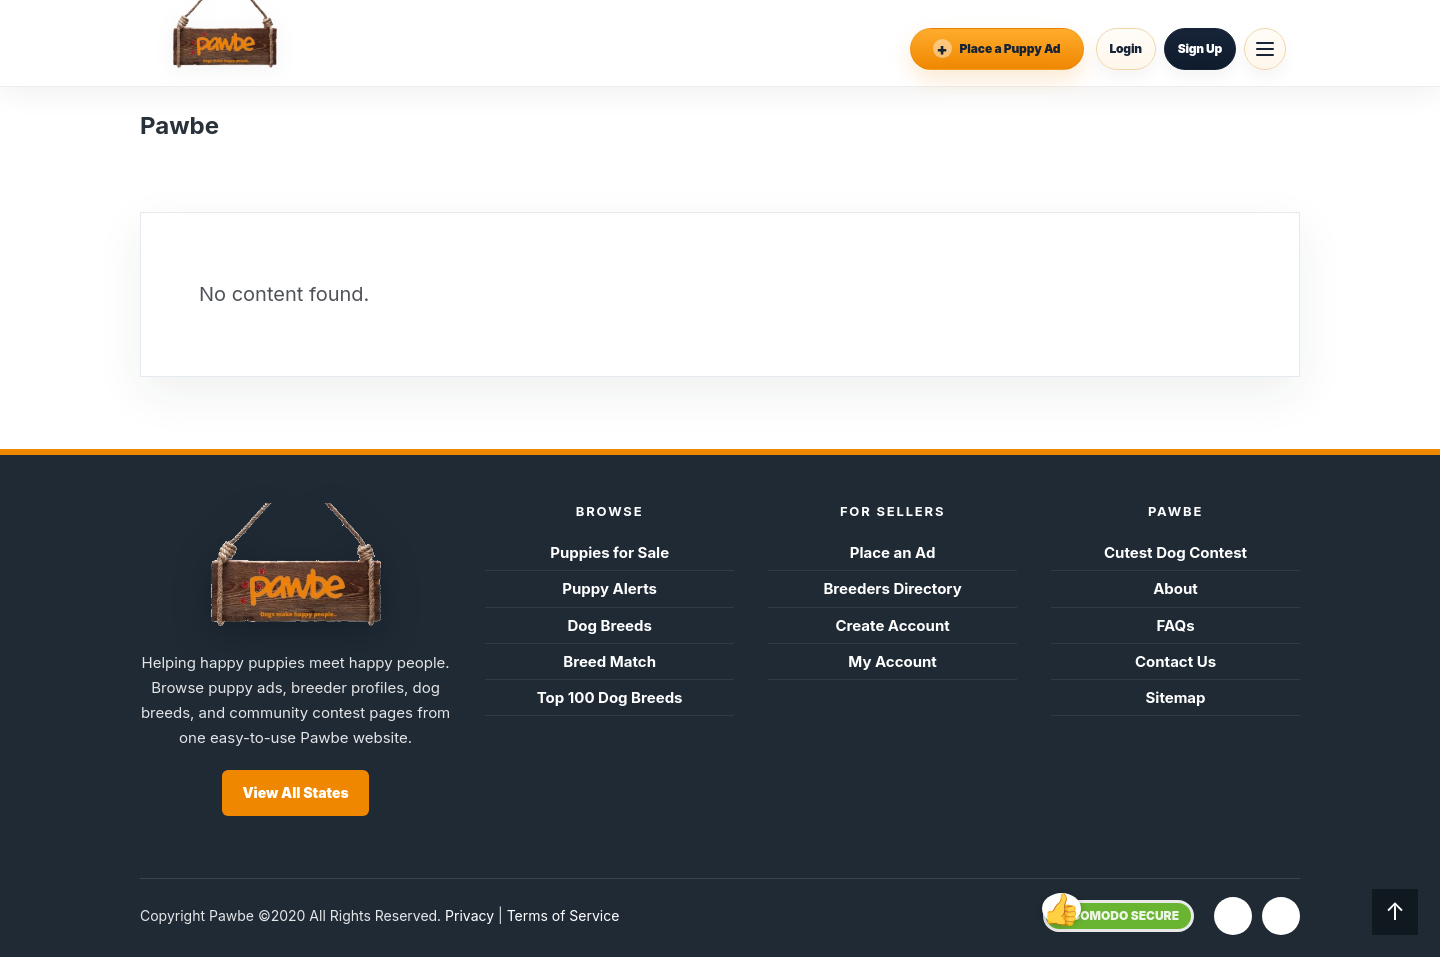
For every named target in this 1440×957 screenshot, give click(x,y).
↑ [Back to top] (1395, 911)
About (1175, 588)
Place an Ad (893, 552)
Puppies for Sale (609, 552)
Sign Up (1200, 48)
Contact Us (1175, 661)
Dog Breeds (609, 625)
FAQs (1175, 625)
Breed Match (609, 661)
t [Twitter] (1280, 915)
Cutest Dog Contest (1175, 552)
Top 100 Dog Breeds (610, 697)
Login (1126, 48)
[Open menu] (1265, 49)
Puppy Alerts (609, 588)
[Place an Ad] (997, 49)
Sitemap (1176, 697)
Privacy (469, 915)
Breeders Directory (892, 588)
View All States (295, 792)
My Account (892, 661)
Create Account (892, 625)
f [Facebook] (1233, 915)
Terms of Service (563, 915)
